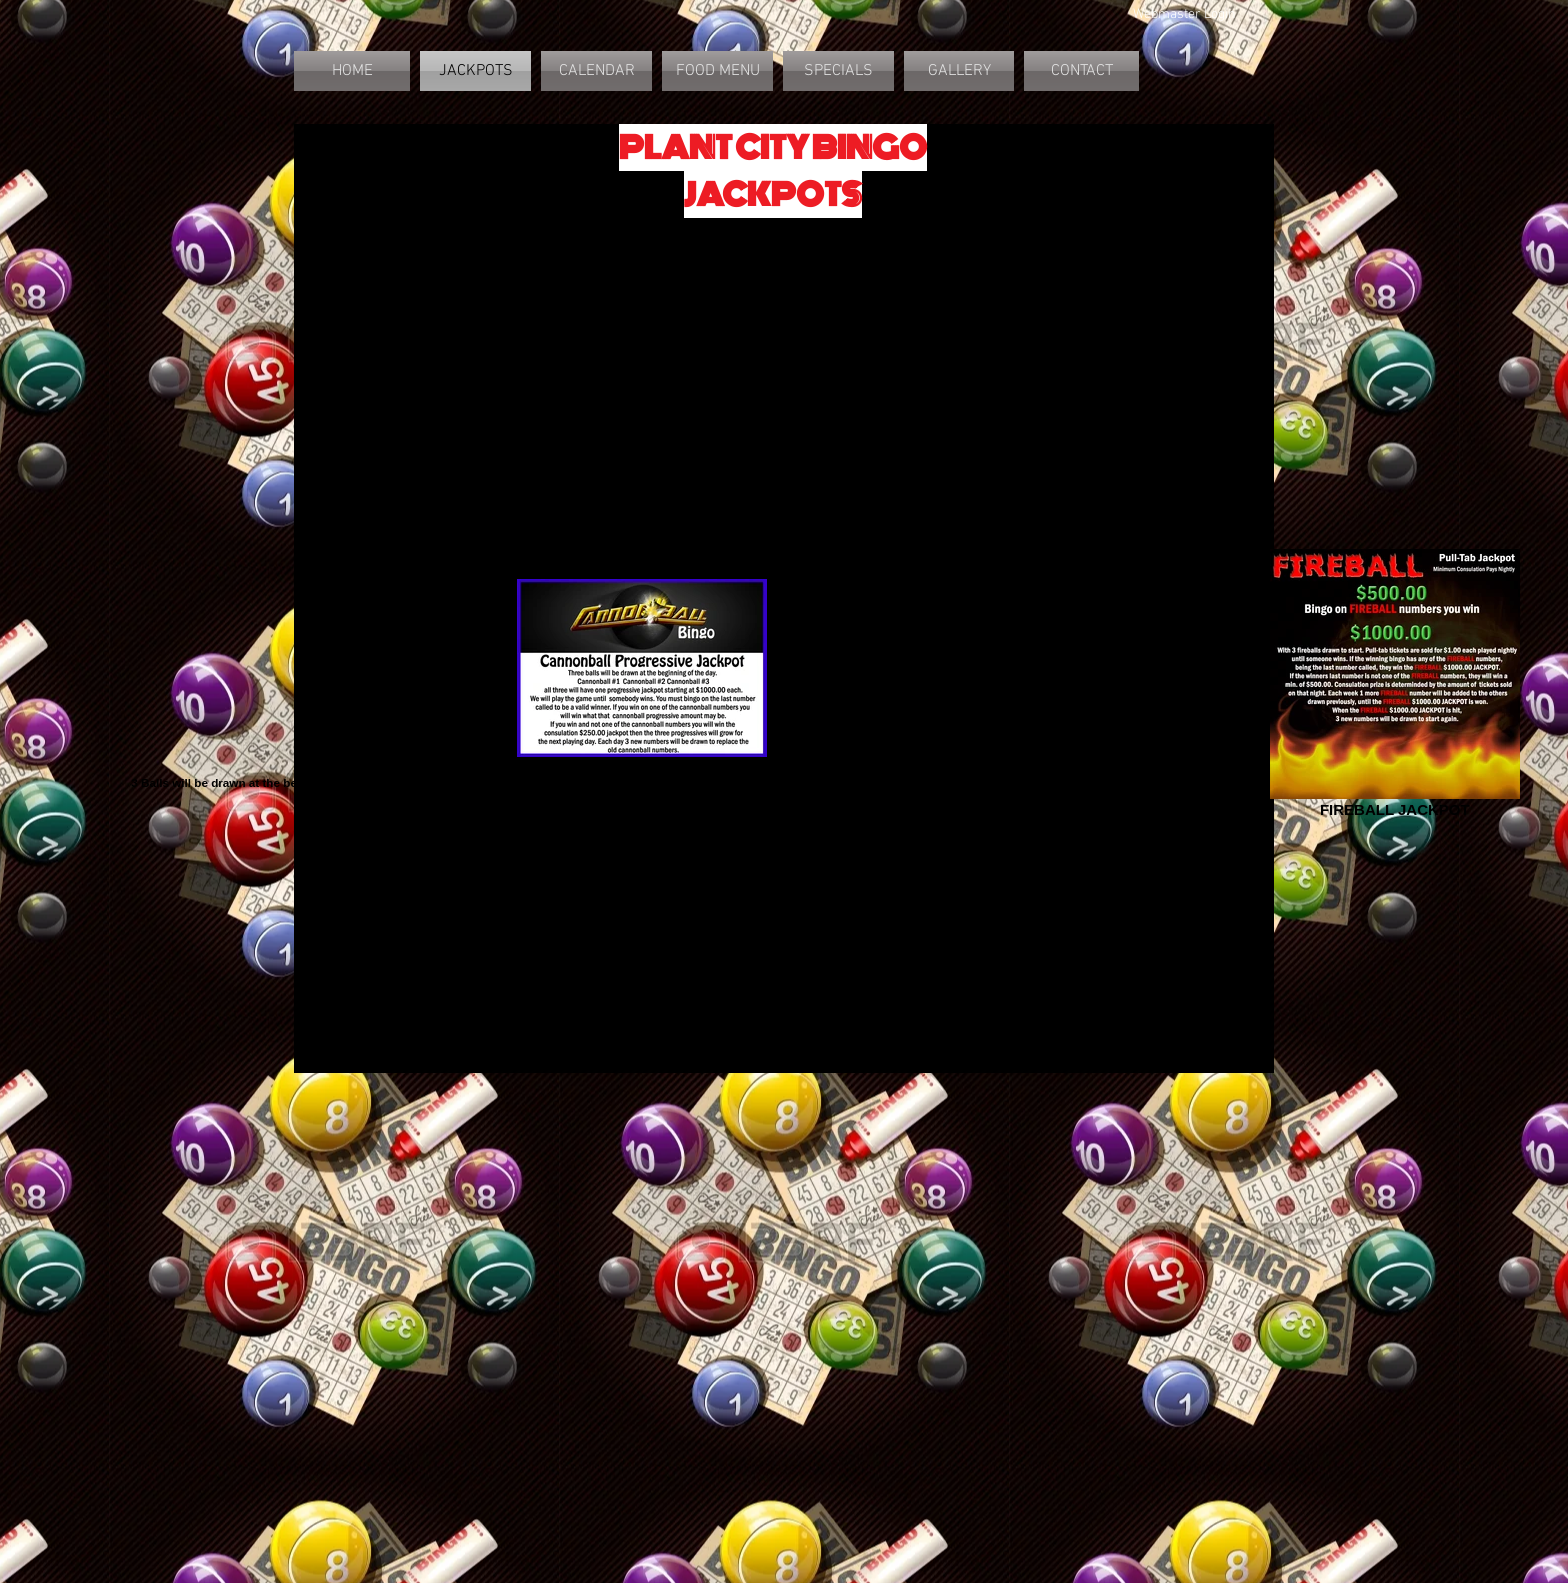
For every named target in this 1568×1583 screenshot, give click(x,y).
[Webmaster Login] (1184, 15)
